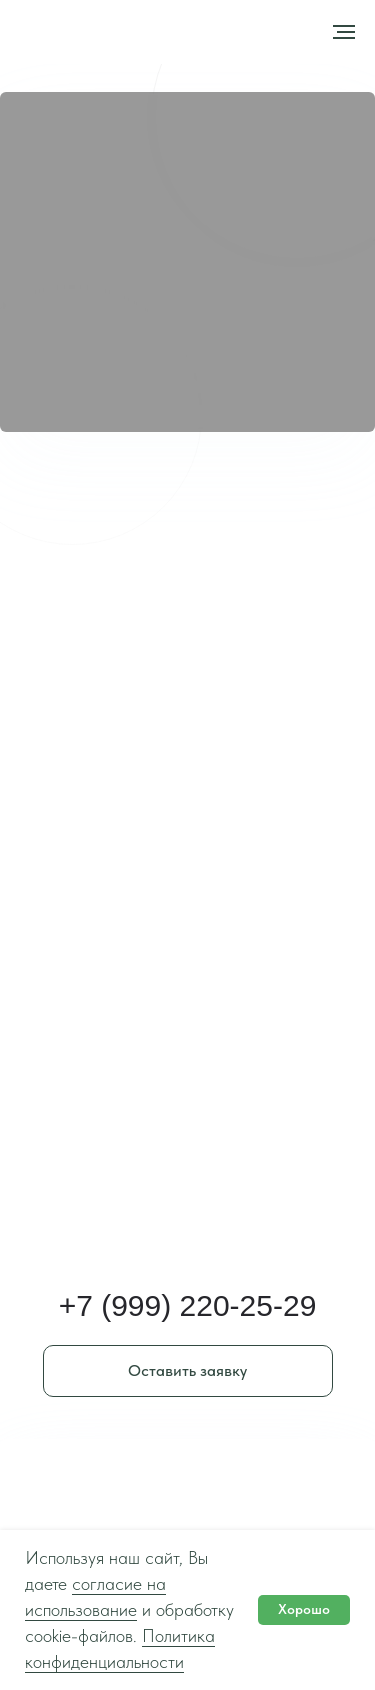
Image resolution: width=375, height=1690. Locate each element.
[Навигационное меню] (344, 32)
